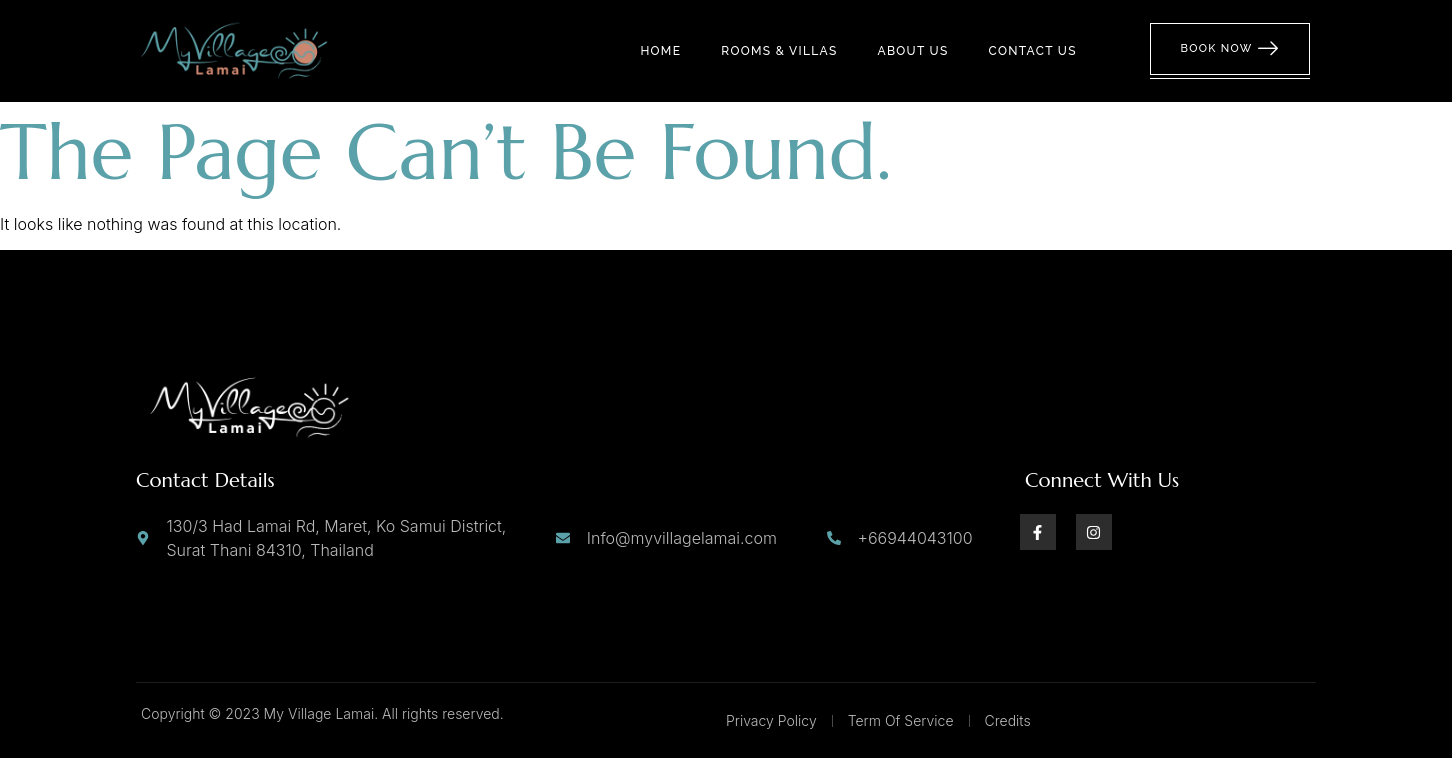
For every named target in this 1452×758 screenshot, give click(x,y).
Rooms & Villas (779, 51)
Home (660, 51)
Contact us (1033, 51)
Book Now (1230, 49)
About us (913, 51)
